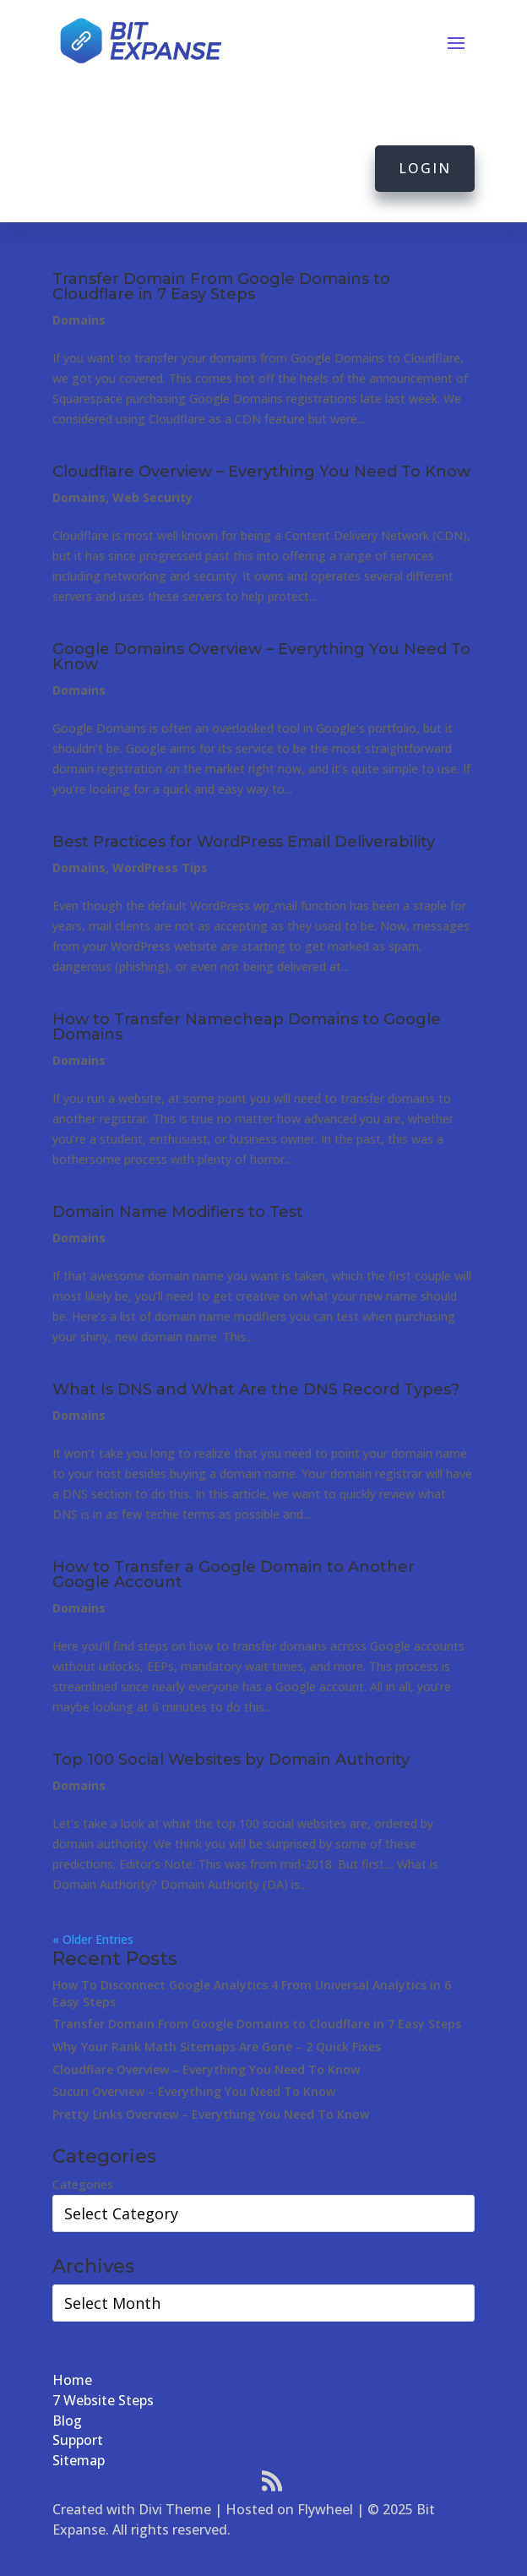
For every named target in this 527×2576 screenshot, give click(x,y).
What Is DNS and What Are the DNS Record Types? (255, 1389)
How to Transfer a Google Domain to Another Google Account (233, 1574)
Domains (79, 320)
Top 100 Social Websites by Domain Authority (231, 1759)
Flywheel (325, 2509)
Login (425, 168)
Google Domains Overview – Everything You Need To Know (261, 657)
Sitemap (78, 2460)
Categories (82, 2184)
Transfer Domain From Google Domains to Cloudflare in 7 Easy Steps (221, 286)
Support (77, 2440)
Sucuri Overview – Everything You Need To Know (193, 2091)
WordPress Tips (160, 868)
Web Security (152, 497)
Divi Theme (175, 2509)
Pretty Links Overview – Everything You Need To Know (210, 2114)
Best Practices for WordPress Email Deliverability (243, 841)
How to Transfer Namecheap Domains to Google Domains (246, 1027)
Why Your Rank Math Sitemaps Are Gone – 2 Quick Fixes (216, 2046)
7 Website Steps (103, 2400)
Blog (67, 2420)
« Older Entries (92, 1939)
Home (72, 2380)
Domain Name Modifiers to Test (177, 1212)
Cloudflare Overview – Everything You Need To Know (261, 471)
